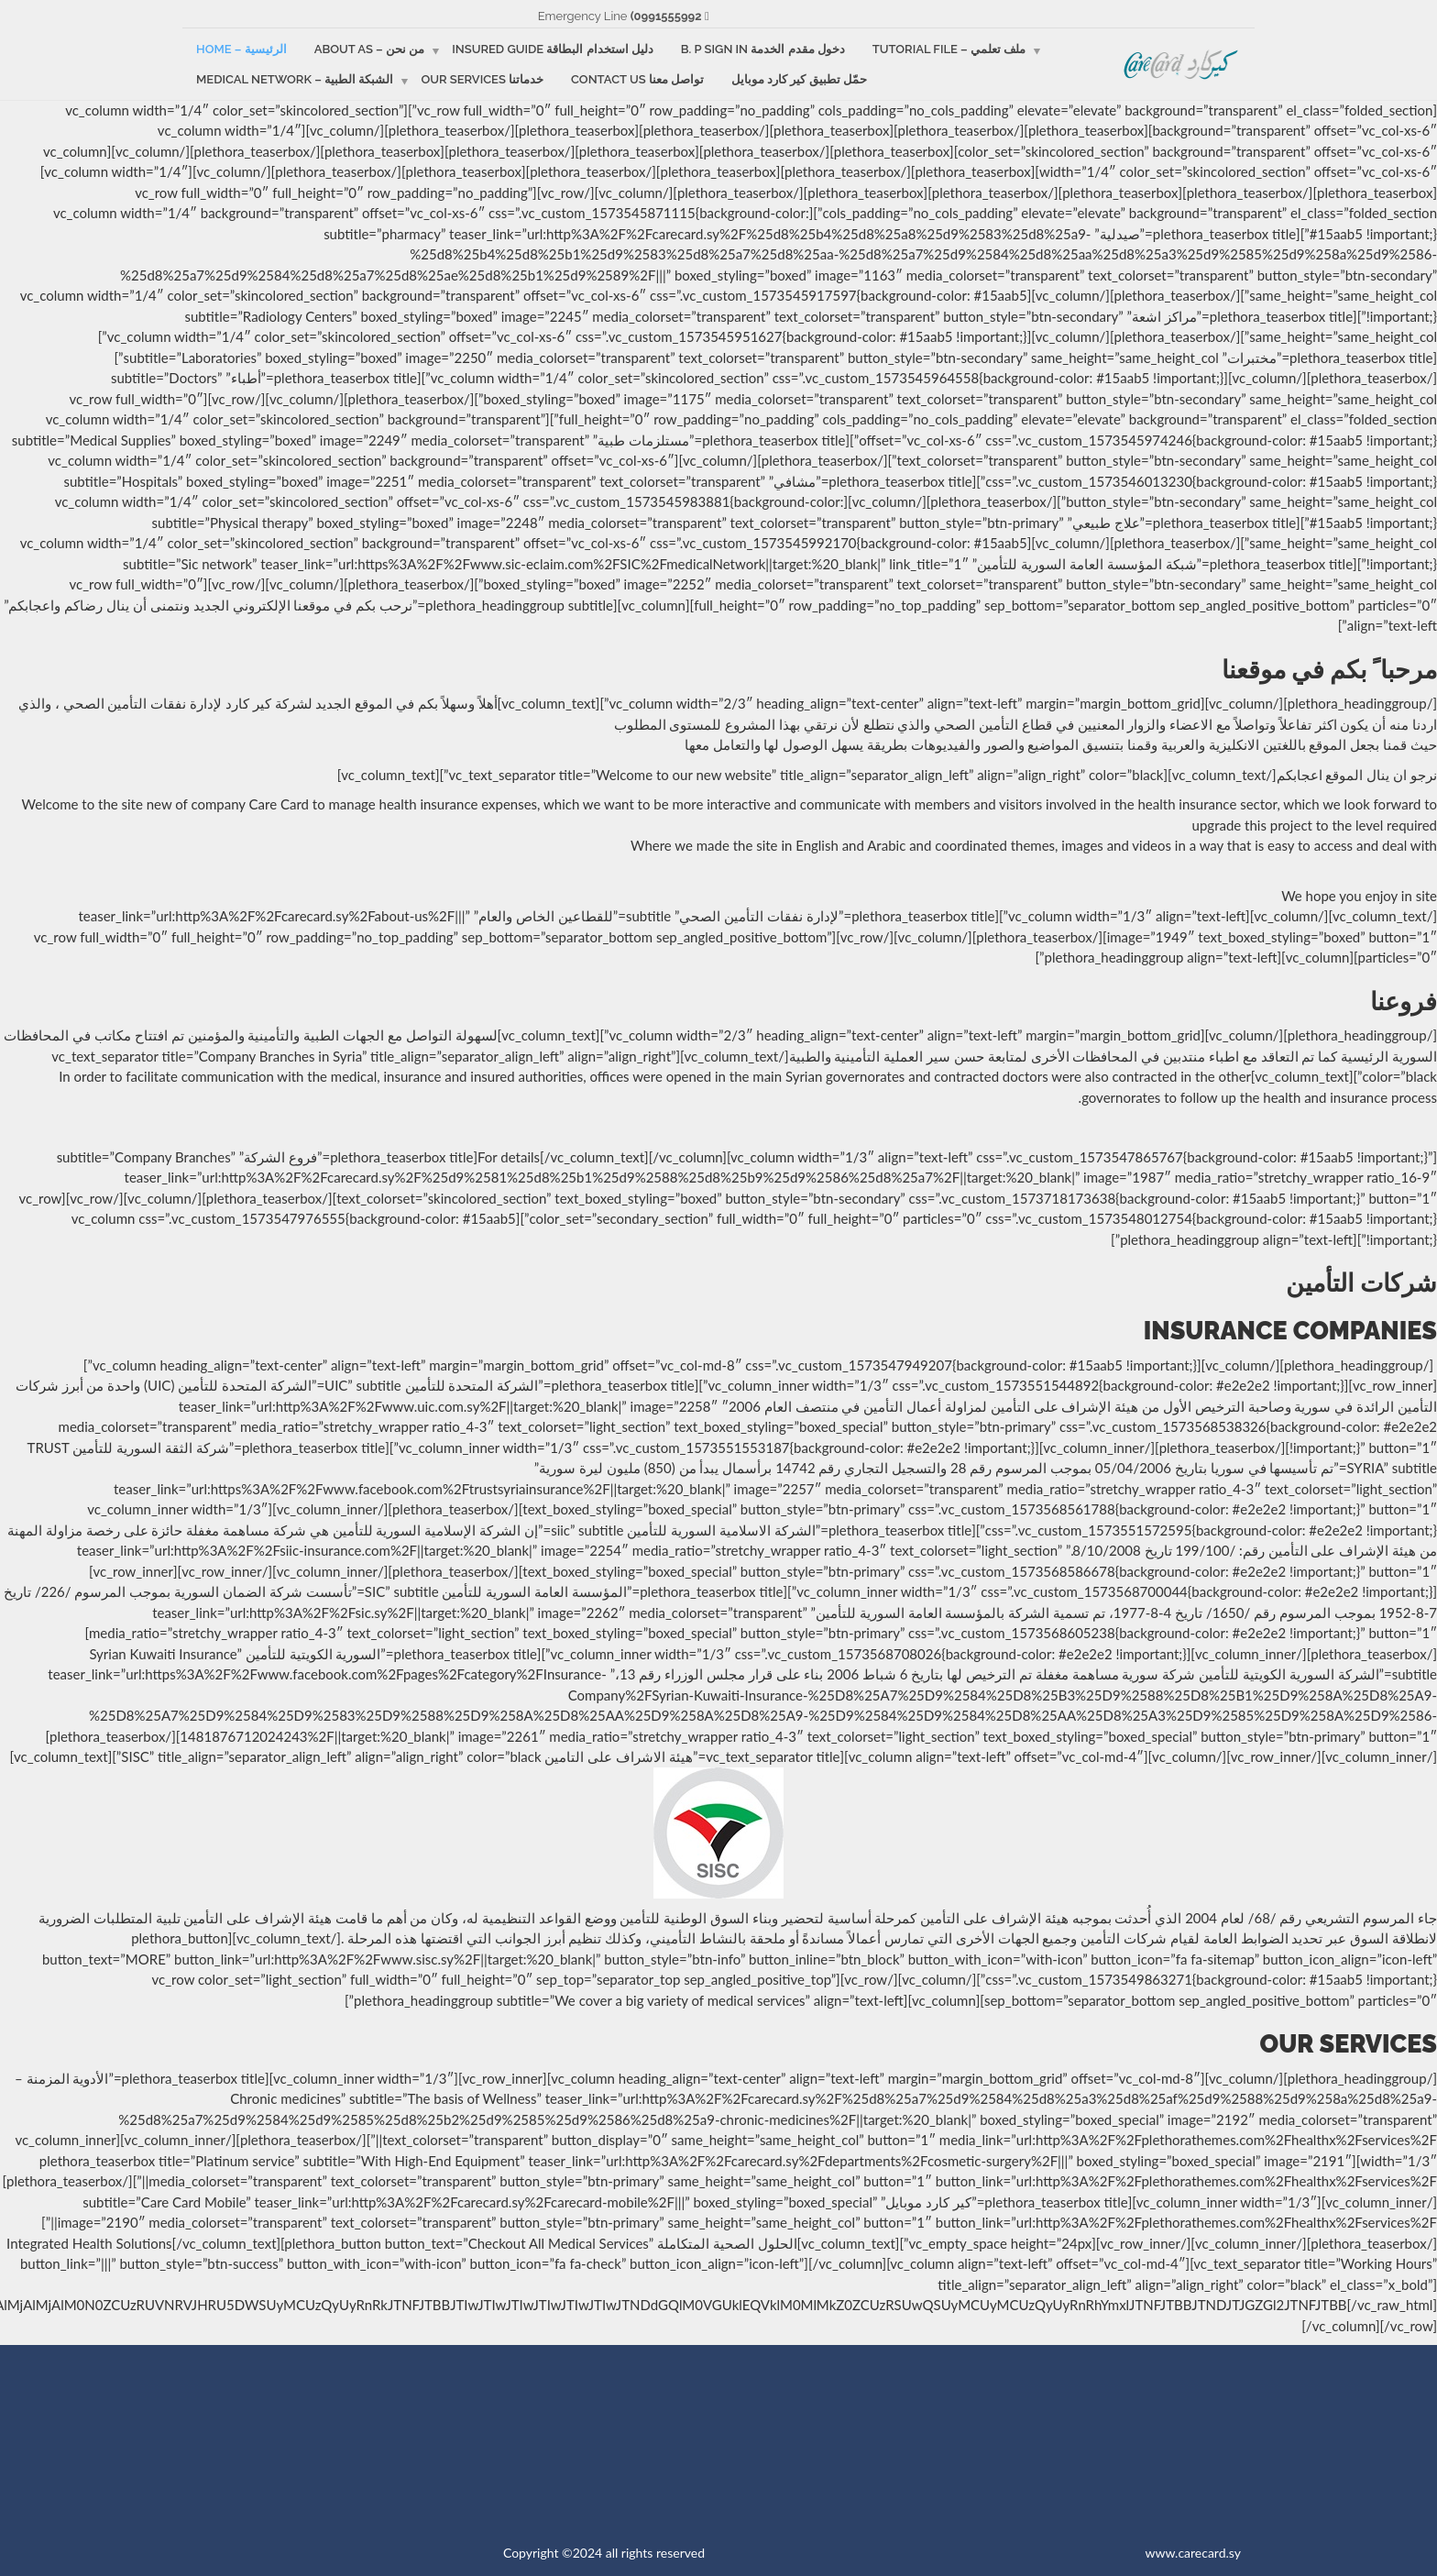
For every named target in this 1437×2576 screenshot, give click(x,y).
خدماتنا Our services (482, 79)
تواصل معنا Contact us (637, 79)
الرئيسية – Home (241, 49)
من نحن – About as (369, 49)
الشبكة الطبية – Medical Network (294, 79)
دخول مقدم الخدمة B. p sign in (763, 49)
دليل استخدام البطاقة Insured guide (552, 49)
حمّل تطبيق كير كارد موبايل (799, 79)
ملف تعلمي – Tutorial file (949, 49)
